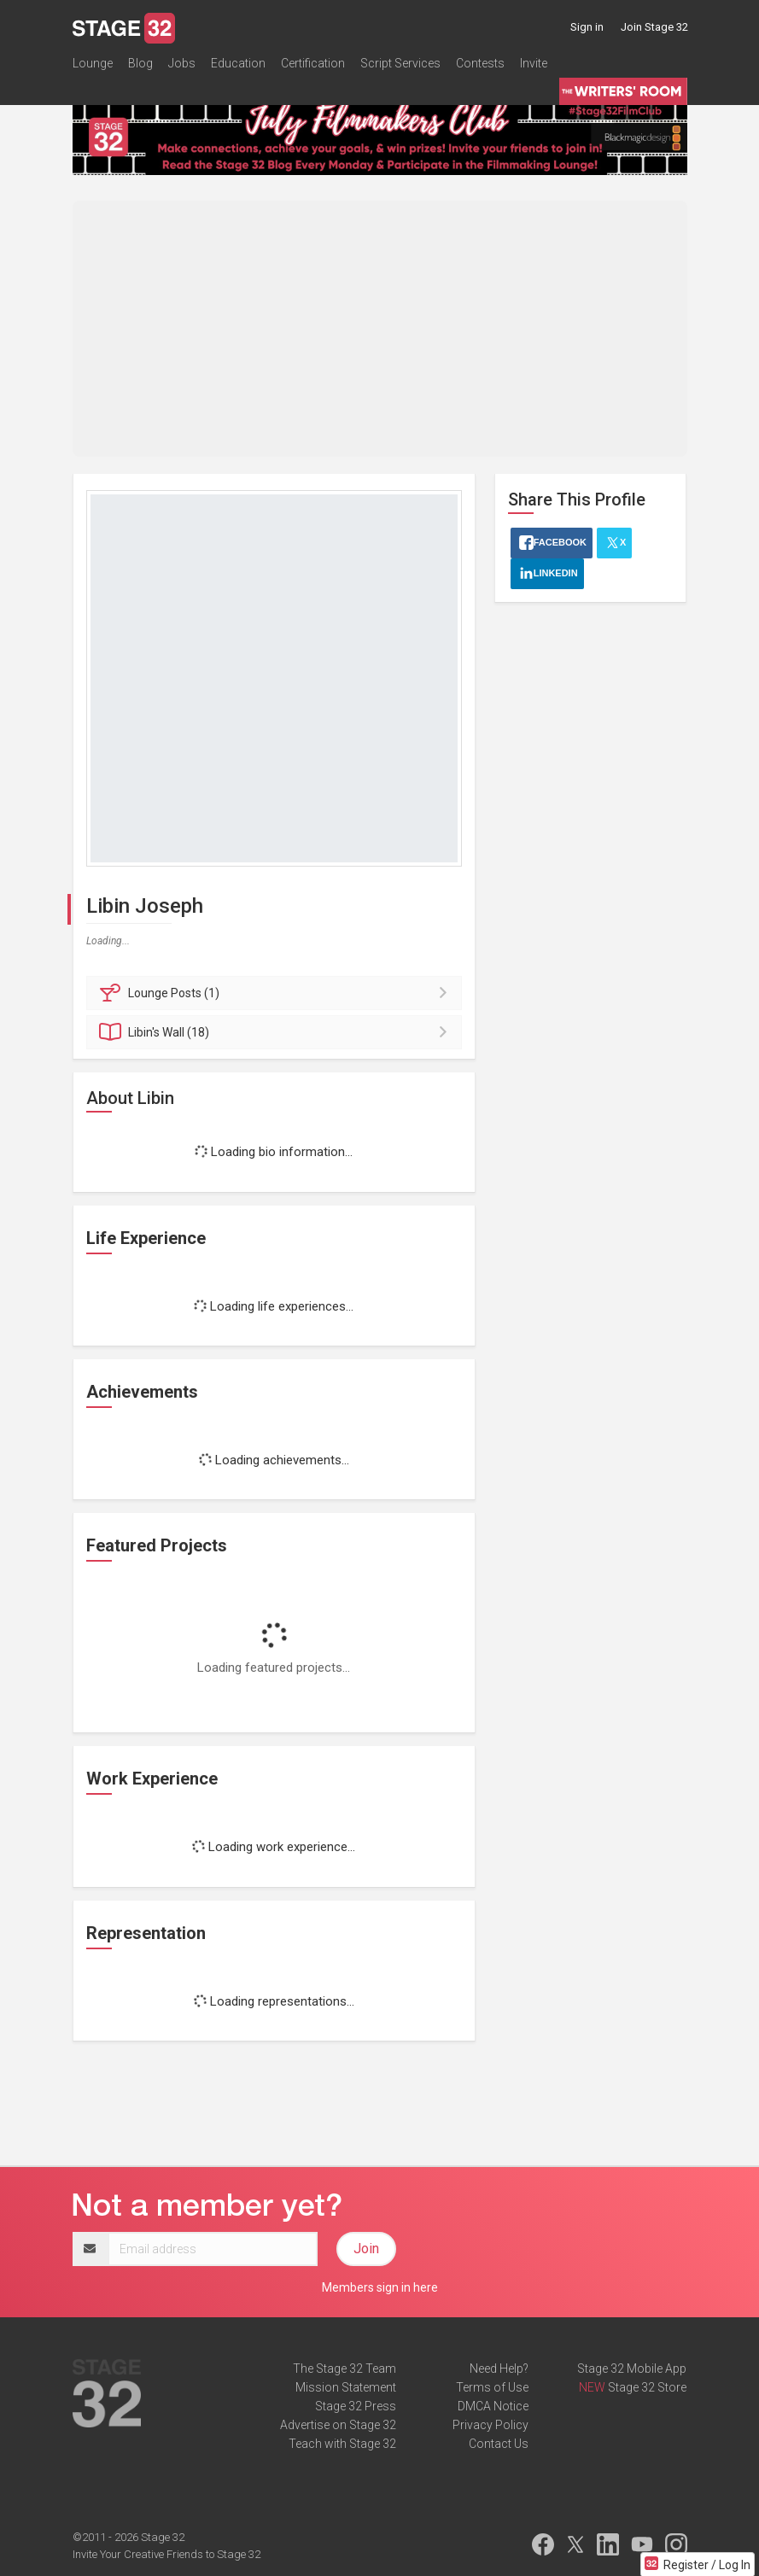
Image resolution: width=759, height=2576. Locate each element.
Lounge (93, 63)
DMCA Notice (493, 2406)
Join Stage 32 (654, 26)
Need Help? (499, 2368)
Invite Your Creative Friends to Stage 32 (166, 2554)
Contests (480, 63)
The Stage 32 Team (344, 2368)
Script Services (400, 63)
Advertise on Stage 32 (338, 2425)
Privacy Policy (490, 2425)
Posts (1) (277, 993)
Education (238, 63)
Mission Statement (345, 2387)
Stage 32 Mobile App (631, 2368)
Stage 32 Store (647, 2387)
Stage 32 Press (355, 2406)
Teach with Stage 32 (342, 2443)
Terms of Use (492, 2387)
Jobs (182, 63)
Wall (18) (277, 1032)
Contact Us (498, 2443)
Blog (140, 63)
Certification (313, 63)
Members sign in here (380, 2287)
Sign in (587, 26)
